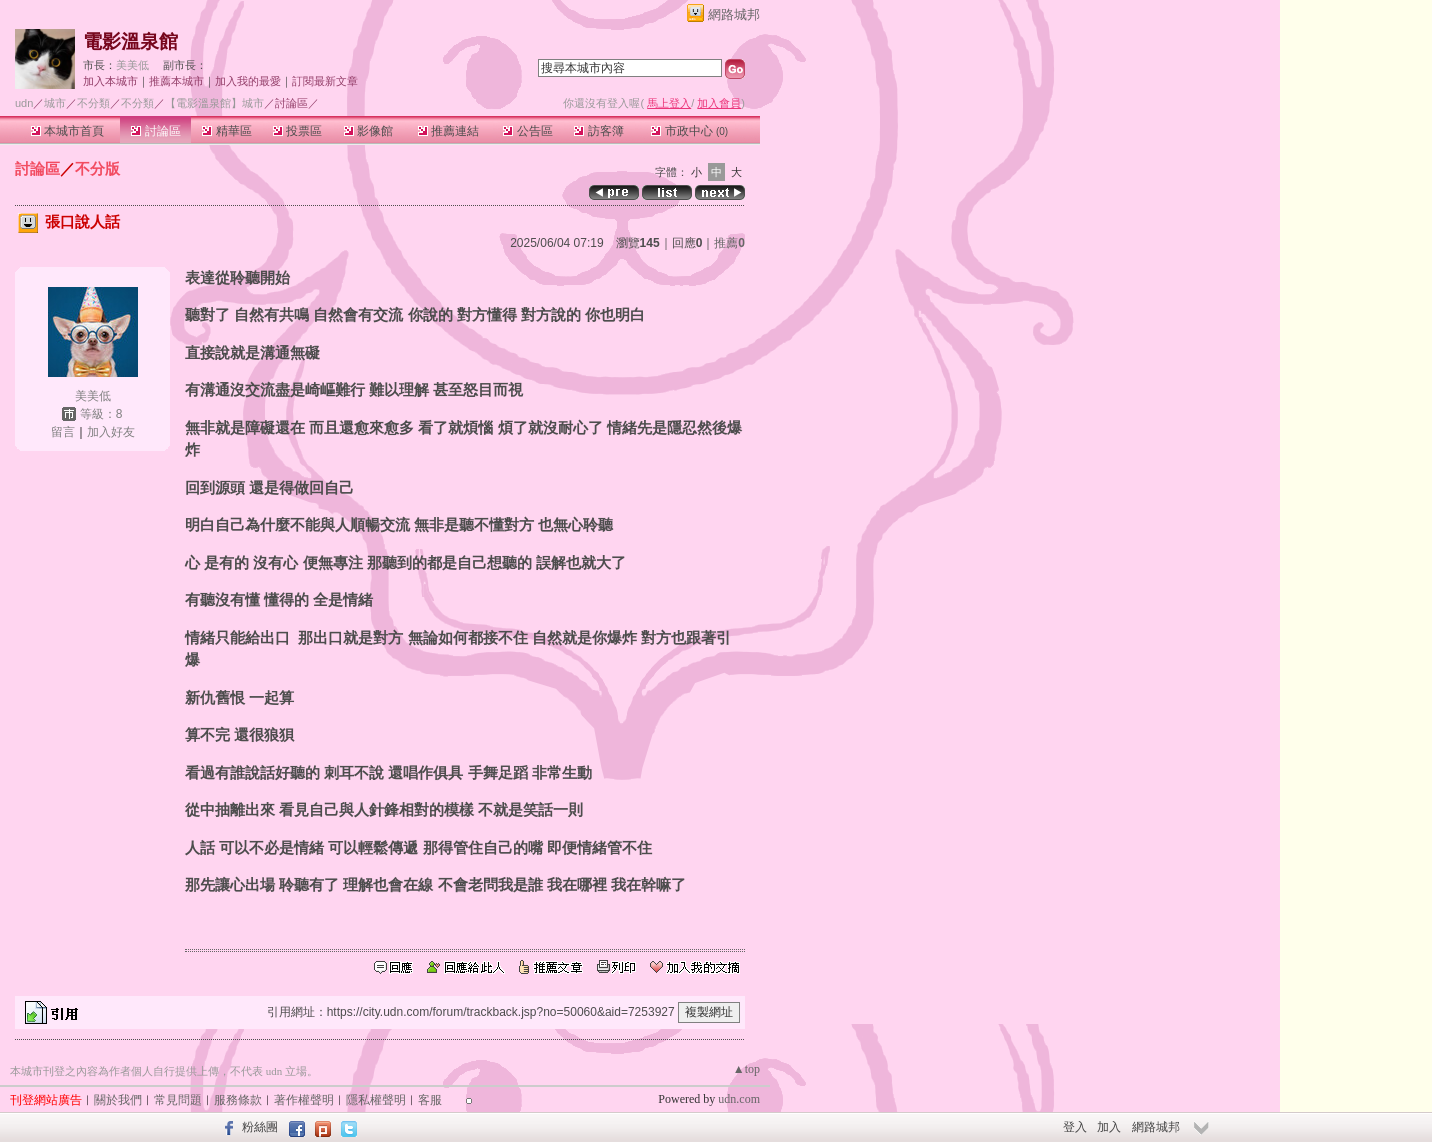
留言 (63, 432)
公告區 (527, 131)
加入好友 (111, 432)
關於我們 (118, 1100)
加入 (1109, 1127)
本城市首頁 (67, 131)
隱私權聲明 (376, 1100)
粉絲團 (260, 1127)
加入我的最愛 (248, 81)
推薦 (729, 243)
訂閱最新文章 (325, 81)
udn (24, 103)
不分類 (93, 103)
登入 (1075, 1127)
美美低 (132, 65)
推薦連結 (448, 131)
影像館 (368, 131)
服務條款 (238, 1100)
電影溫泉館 (130, 41)
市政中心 (689, 131)
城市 (55, 103)
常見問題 (178, 1100)
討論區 (155, 131)
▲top (746, 1069)
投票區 (297, 131)
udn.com (739, 1099)
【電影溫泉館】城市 (214, 103)
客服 (430, 1100)
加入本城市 (110, 81)
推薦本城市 (176, 81)
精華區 (226, 131)
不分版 (97, 168)
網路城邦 (734, 14)
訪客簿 (598, 131)
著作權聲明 (304, 1100)
